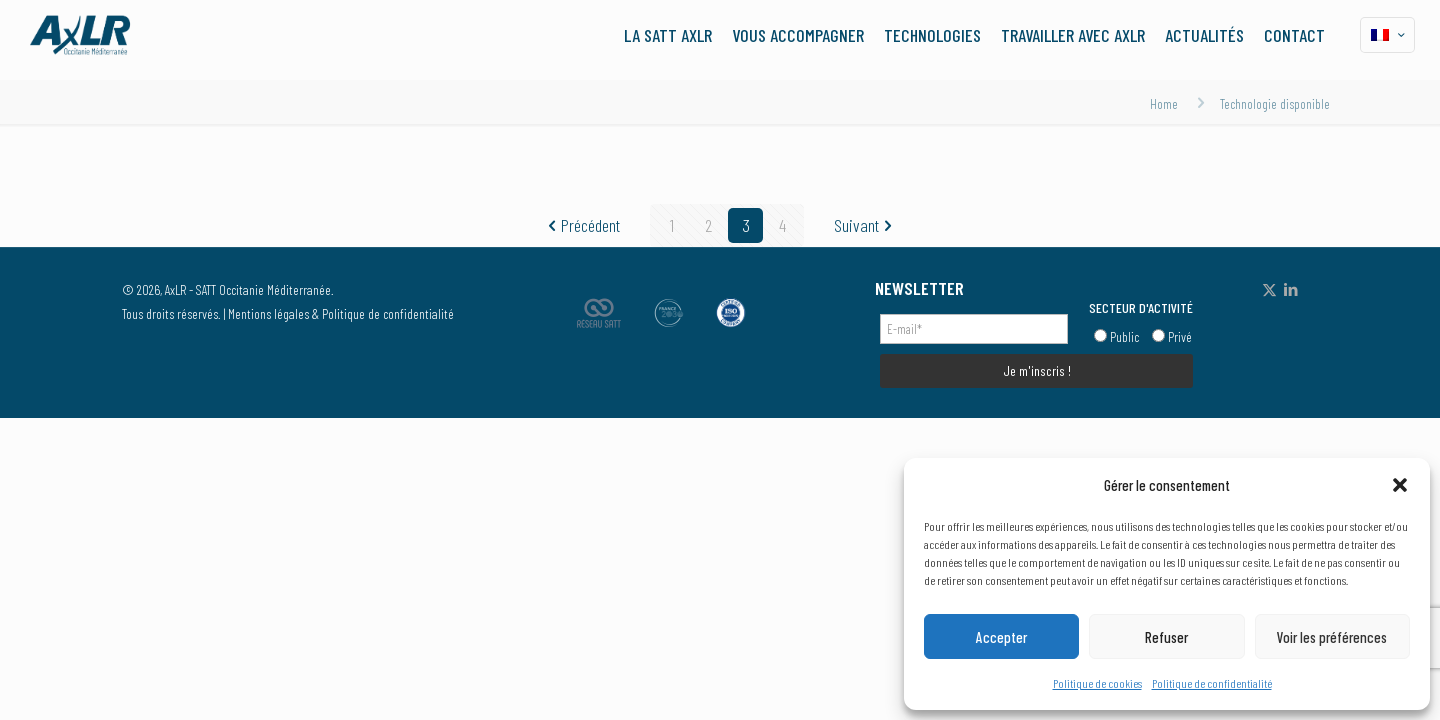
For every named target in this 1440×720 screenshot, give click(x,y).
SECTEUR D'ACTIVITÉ (1141, 307)
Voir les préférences (1332, 637)
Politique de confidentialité (1212, 683)
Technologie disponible (1275, 103)
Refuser (1166, 637)
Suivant (865, 225)
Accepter (1001, 637)
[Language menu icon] (1387, 35)
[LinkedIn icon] (1290, 289)
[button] (1400, 485)
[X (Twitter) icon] (1269, 289)
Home (1164, 103)
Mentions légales (268, 313)
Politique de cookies (1097, 683)
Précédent (581, 225)
